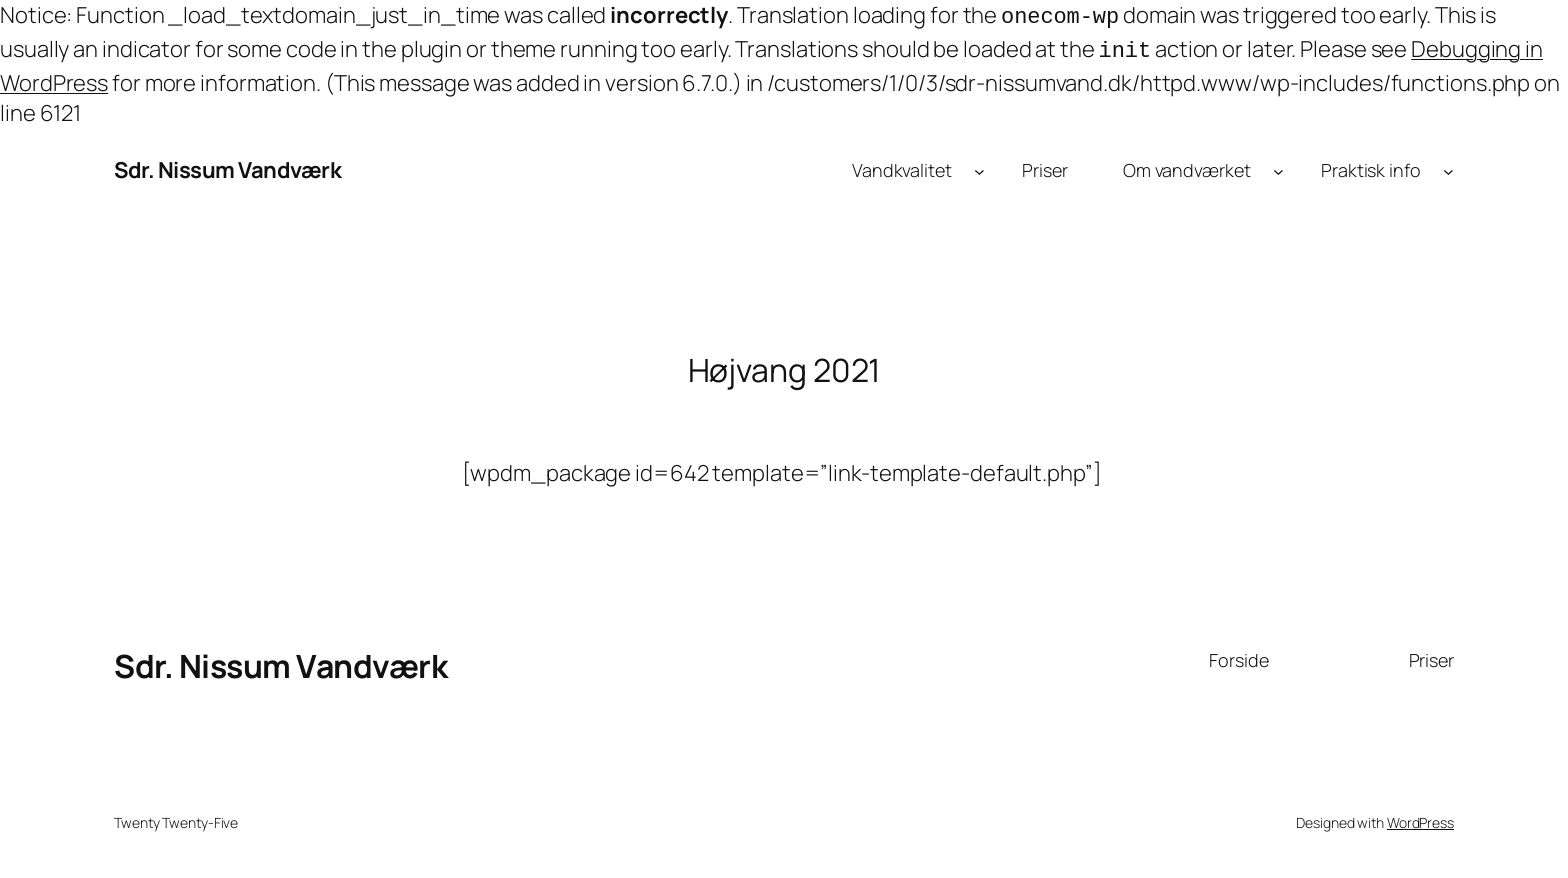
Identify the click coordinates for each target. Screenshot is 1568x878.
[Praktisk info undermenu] (1448, 166)
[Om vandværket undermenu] (1278, 166)
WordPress (1420, 818)
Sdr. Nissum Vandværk (227, 166)
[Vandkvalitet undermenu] (979, 166)
